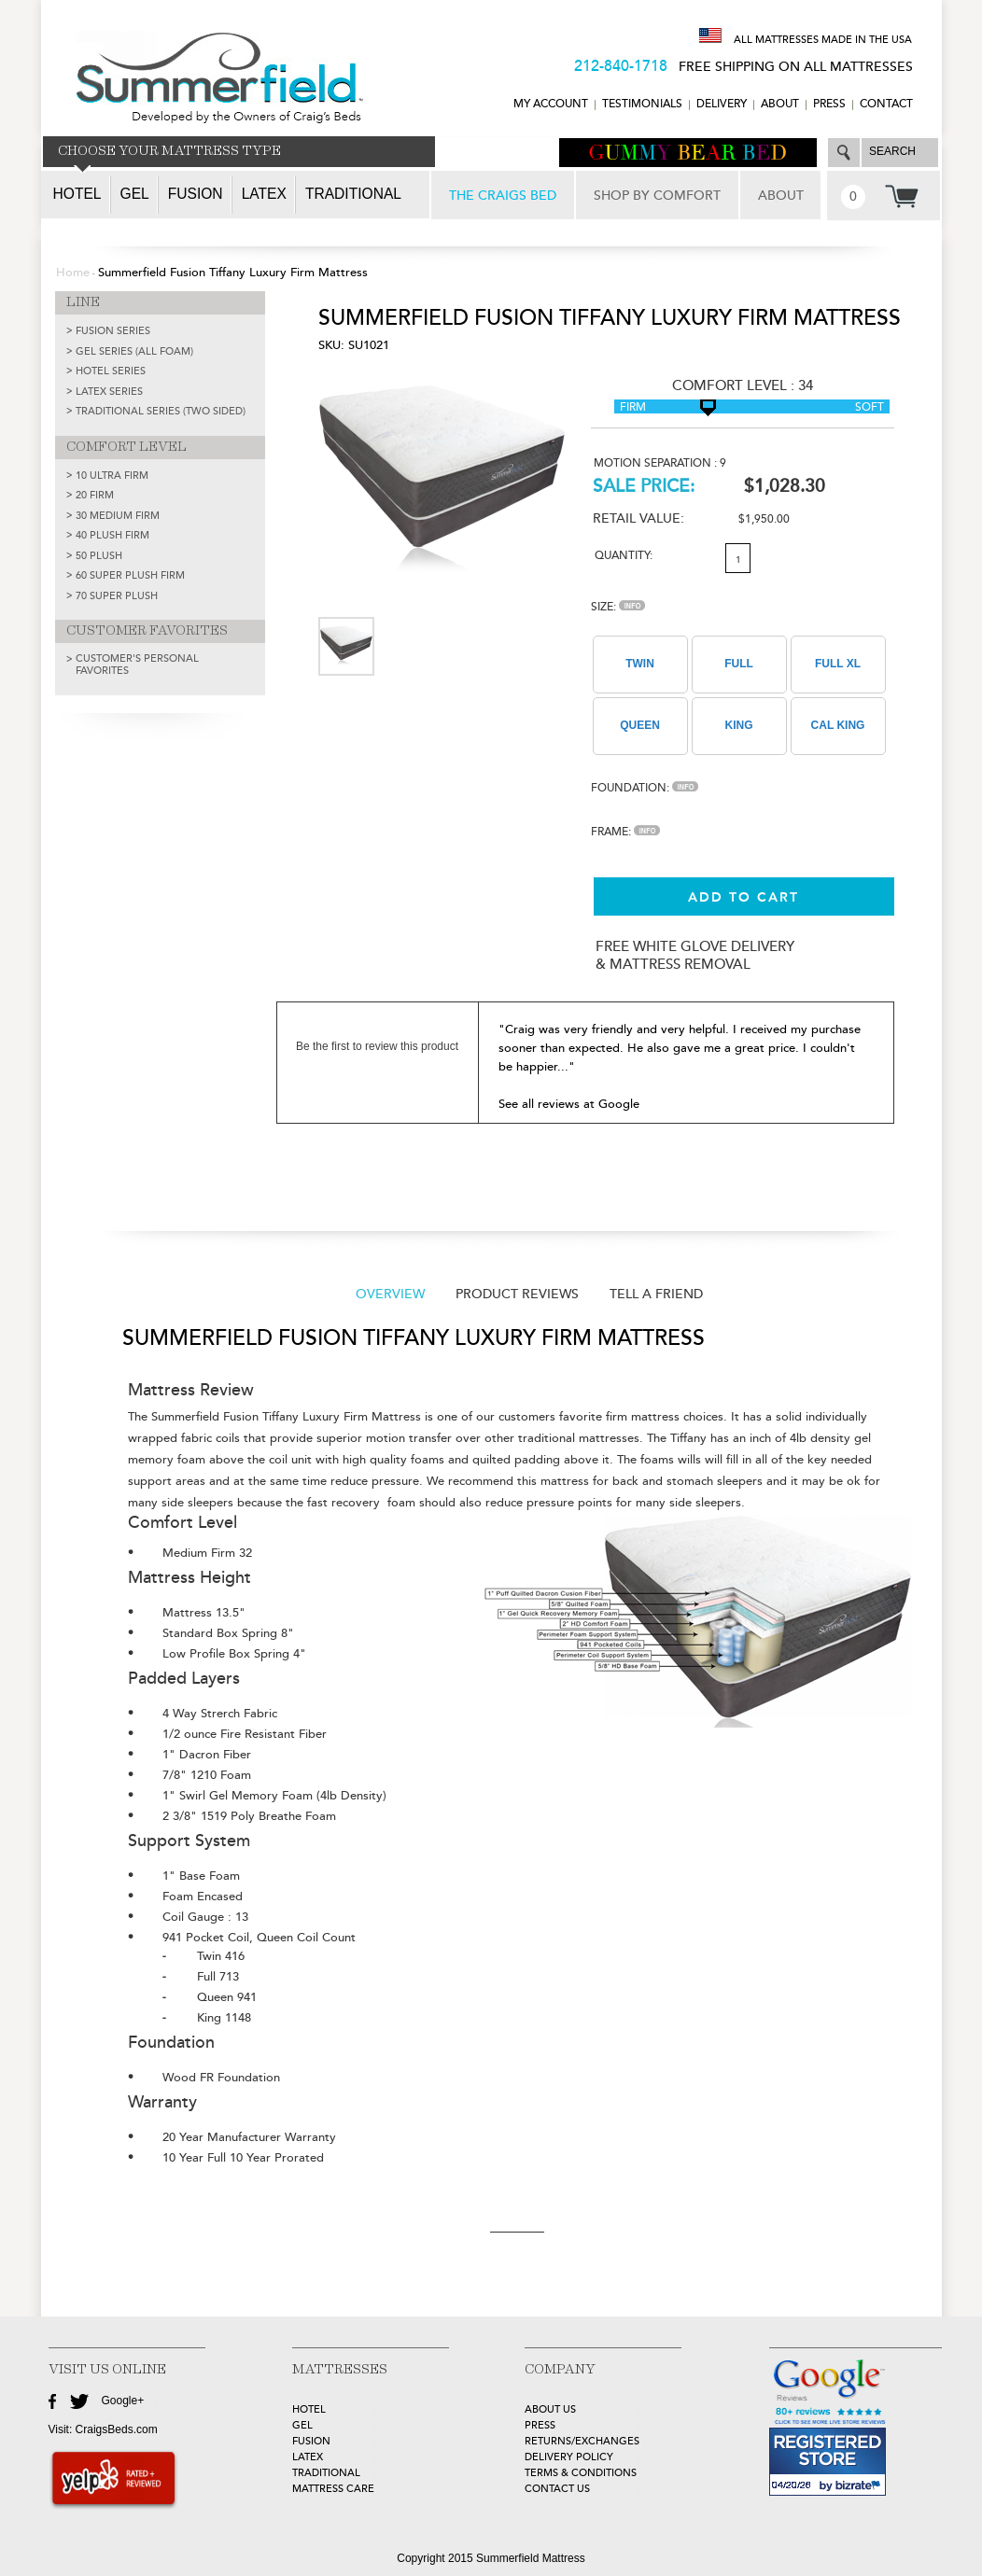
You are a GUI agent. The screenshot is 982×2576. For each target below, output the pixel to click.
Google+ (123, 2400)
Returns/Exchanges (582, 2441)
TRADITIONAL (326, 2473)
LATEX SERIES (109, 391)
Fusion (195, 194)
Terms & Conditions (581, 2473)
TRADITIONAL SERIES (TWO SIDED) (161, 411)
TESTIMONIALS (642, 104)
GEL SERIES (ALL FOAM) (134, 351)
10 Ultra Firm (112, 475)
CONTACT (886, 104)
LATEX (307, 2457)
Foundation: (644, 788)
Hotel (77, 194)
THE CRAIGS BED (502, 195)
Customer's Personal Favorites (137, 664)
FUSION (311, 2441)
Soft (869, 407)
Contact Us (557, 2489)
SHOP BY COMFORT (657, 195)
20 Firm (95, 495)
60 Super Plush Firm (130, 575)
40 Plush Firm (112, 535)
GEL (302, 2425)
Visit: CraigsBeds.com (103, 2429)
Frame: (625, 832)
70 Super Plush (117, 596)
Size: (618, 607)
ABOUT (780, 104)
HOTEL (309, 2409)
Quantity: (623, 556)
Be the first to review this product (377, 1046)
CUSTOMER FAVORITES (147, 630)
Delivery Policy (569, 2457)
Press (829, 104)
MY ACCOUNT (550, 104)
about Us (550, 2409)
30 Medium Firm (118, 516)
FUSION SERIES (113, 331)
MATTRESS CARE (333, 2489)
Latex (264, 194)
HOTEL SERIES (111, 371)
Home (73, 272)
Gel (134, 194)
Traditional (353, 194)
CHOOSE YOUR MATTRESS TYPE (169, 151)
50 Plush (99, 556)
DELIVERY (721, 104)
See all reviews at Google (568, 1104)
